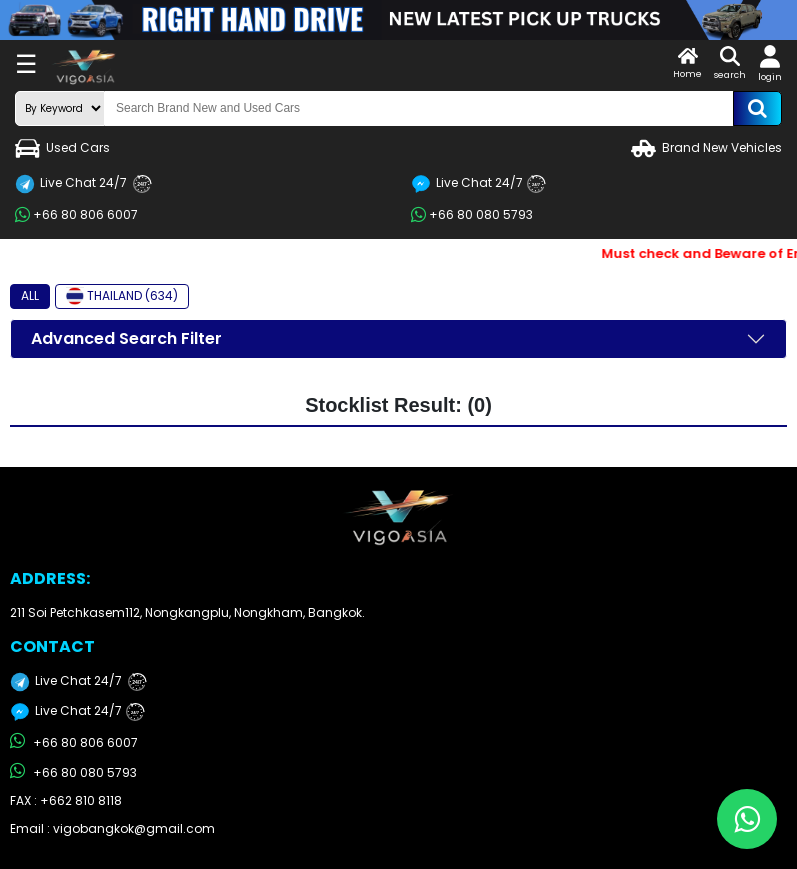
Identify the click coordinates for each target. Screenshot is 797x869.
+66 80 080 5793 (472, 215)
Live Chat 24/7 (83, 184)
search (730, 63)
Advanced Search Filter (126, 338)
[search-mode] (60, 108)
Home (687, 63)
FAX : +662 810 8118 (66, 800)
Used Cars (62, 148)
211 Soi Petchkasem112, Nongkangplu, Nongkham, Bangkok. (187, 612)
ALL (30, 295)
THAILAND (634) (122, 296)
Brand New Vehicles (706, 148)
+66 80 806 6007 (76, 215)
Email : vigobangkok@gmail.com (112, 828)
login (770, 64)
